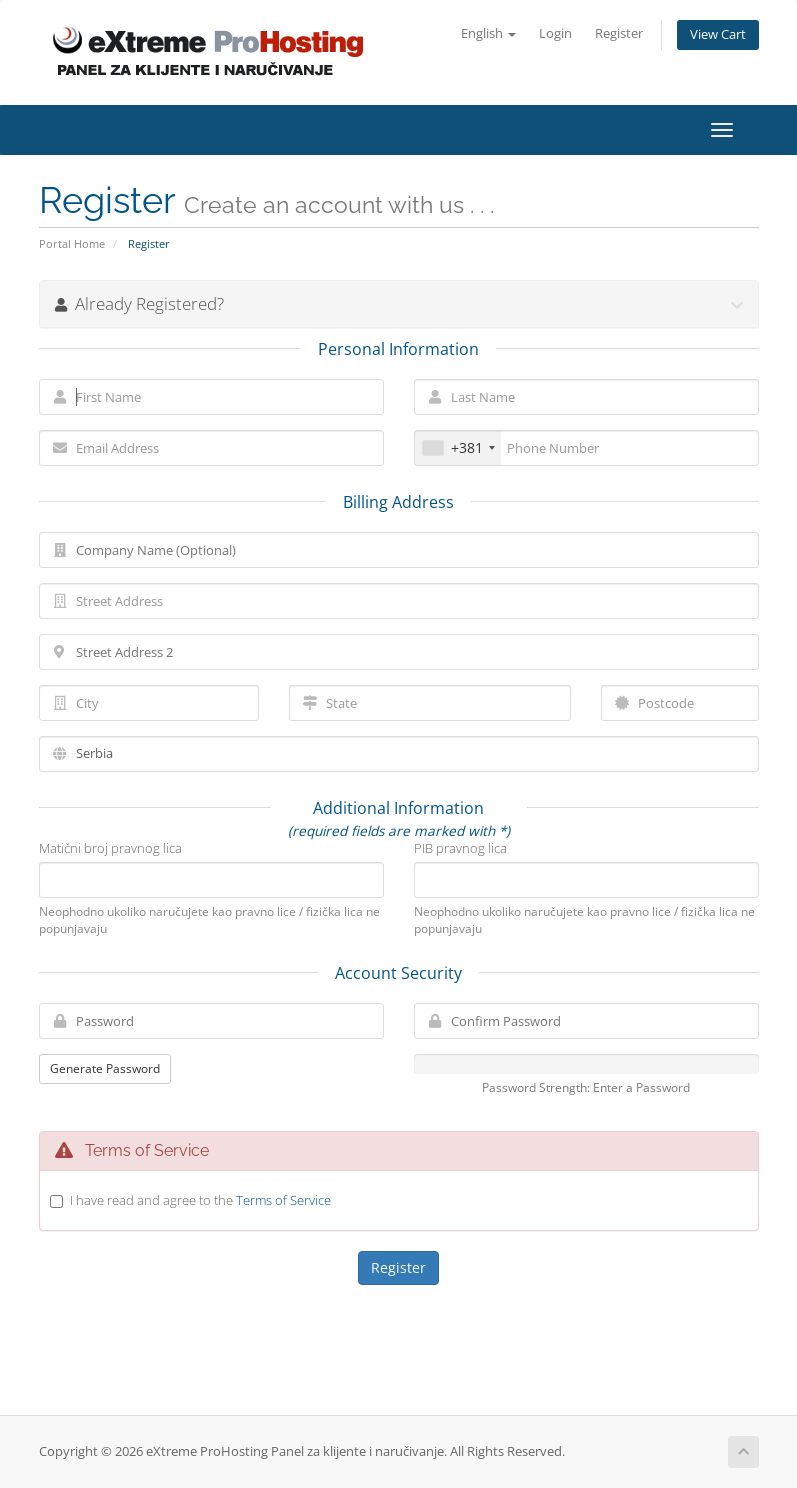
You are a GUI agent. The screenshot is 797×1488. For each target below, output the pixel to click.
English (488, 33)
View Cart (718, 34)
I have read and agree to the (200, 1200)
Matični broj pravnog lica (110, 848)
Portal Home (72, 243)
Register (619, 33)
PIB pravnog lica (460, 848)
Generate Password (105, 1068)
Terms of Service (283, 1200)
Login (555, 33)
